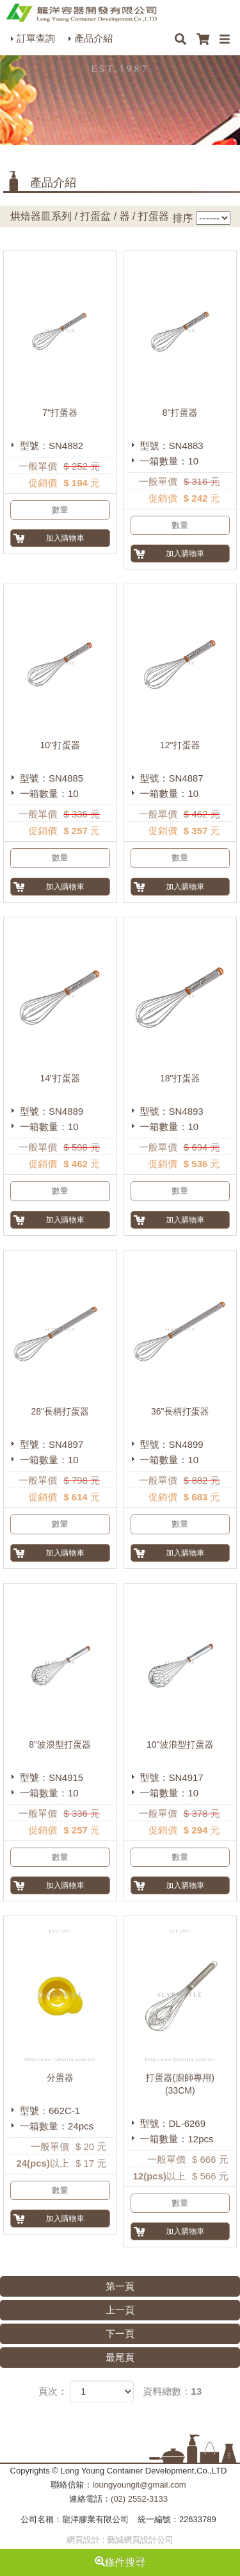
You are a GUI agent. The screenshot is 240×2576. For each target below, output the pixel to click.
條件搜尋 (120, 2562)
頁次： (52, 2391)
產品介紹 (93, 38)
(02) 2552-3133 (139, 2499)
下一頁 (120, 2333)
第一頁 (120, 2286)
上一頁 (120, 2309)
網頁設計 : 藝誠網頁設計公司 (120, 2540)
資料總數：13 (172, 2391)
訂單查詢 (36, 38)
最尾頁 (120, 2357)
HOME (81, 13)
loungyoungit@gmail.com (139, 2485)
